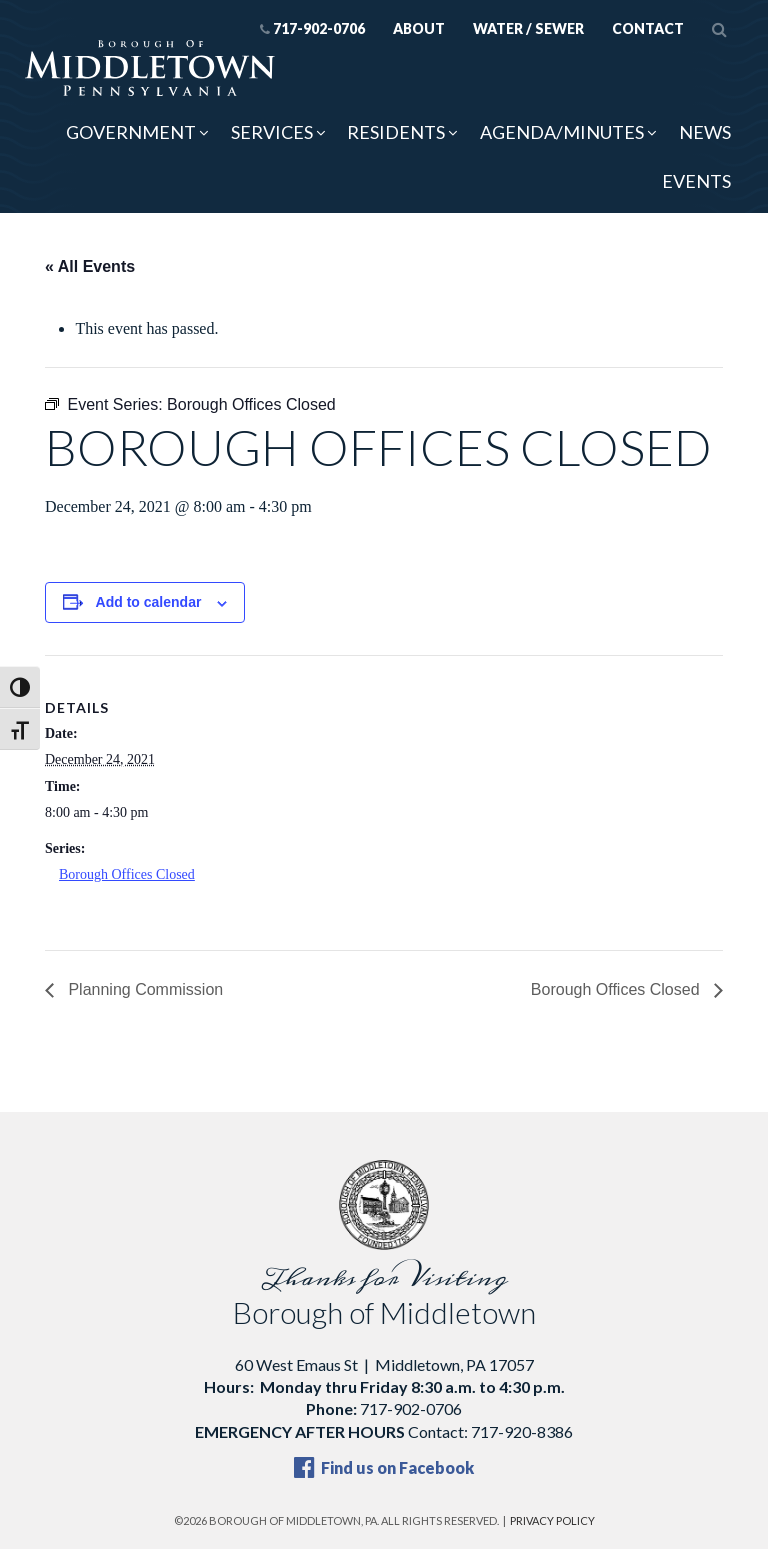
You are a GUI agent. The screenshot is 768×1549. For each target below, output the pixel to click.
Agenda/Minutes (562, 132)
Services (272, 132)
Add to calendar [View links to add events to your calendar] (149, 602)
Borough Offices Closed (127, 874)
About (419, 28)
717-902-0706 (312, 28)
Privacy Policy (552, 1520)
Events (696, 181)
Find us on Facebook (384, 1467)
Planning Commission (143, 989)
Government (131, 132)
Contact (648, 28)
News (705, 132)
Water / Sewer (528, 28)
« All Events (90, 266)
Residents (396, 132)
